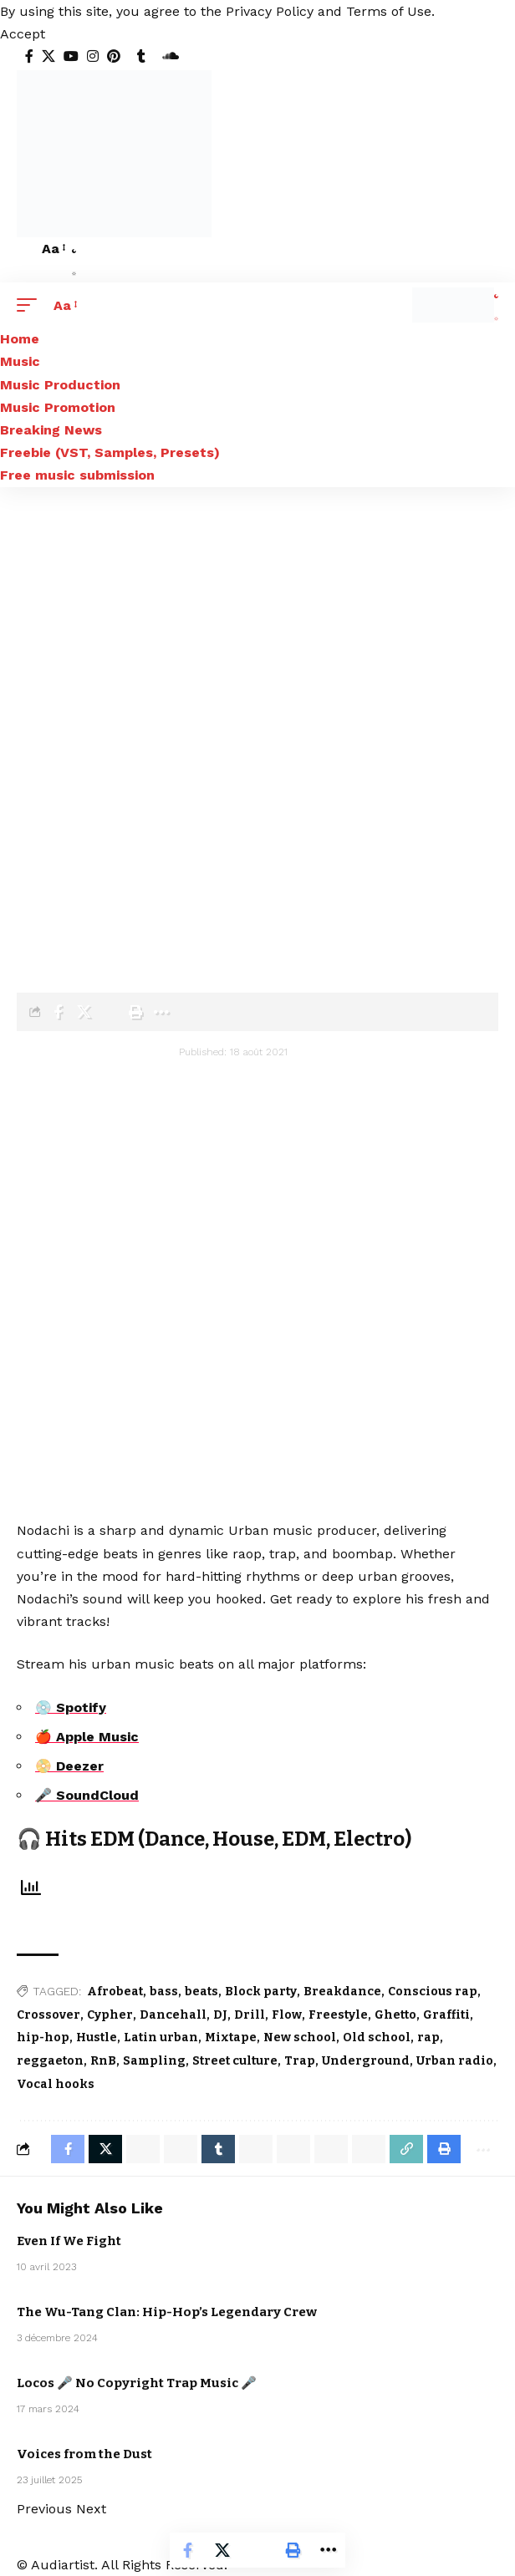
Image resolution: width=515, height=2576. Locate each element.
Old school (376, 2037)
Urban (127, 935)
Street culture (235, 2061)
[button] (22, 34)
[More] (161, 1011)
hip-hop (43, 2037)
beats (201, 1991)
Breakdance (342, 1991)
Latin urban (161, 2037)
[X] (48, 56)
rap (428, 2037)
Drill (249, 2015)
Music (440, 2330)
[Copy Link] (406, 2149)
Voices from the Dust (84, 2454)
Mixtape (231, 2037)
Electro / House (451, 2236)
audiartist (148, 1052)
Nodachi (151, 911)
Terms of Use (388, 11)
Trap (299, 2061)
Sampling (154, 2061)
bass (164, 1991)
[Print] (135, 1011)
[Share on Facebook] (57, 1011)
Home (31, 911)
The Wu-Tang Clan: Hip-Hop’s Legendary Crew (167, 2311)
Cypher (110, 2015)
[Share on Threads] (293, 2149)
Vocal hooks (55, 2084)
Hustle (96, 2037)
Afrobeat (115, 1991)
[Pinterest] (114, 56)
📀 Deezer (69, 1766)
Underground (366, 2061)
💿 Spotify (70, 1707)
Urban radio (454, 2061)
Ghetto (395, 2015)
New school (299, 2037)
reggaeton (50, 2061)
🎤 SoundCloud (87, 1795)
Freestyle (338, 2015)
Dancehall (173, 2015)
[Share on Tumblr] (218, 2149)
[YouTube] (71, 56)
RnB (103, 2061)
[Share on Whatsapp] (143, 2149)
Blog (67, 911)
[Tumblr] (141, 56)
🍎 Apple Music (87, 1737)
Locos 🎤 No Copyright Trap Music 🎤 (137, 2383)
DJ (220, 2015)
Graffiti (446, 2015)
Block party (261, 1991)
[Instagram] (93, 56)
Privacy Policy (270, 11)
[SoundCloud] (170, 56)
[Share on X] (83, 1011)
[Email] (109, 1011)
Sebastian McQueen (453, 2255)
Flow (287, 2015)
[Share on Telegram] (256, 2149)
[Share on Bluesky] (331, 2149)
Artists (105, 911)
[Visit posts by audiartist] (67, 1061)
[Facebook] (29, 56)
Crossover (48, 2015)
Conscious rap (432, 1991)
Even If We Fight (69, 2240)
